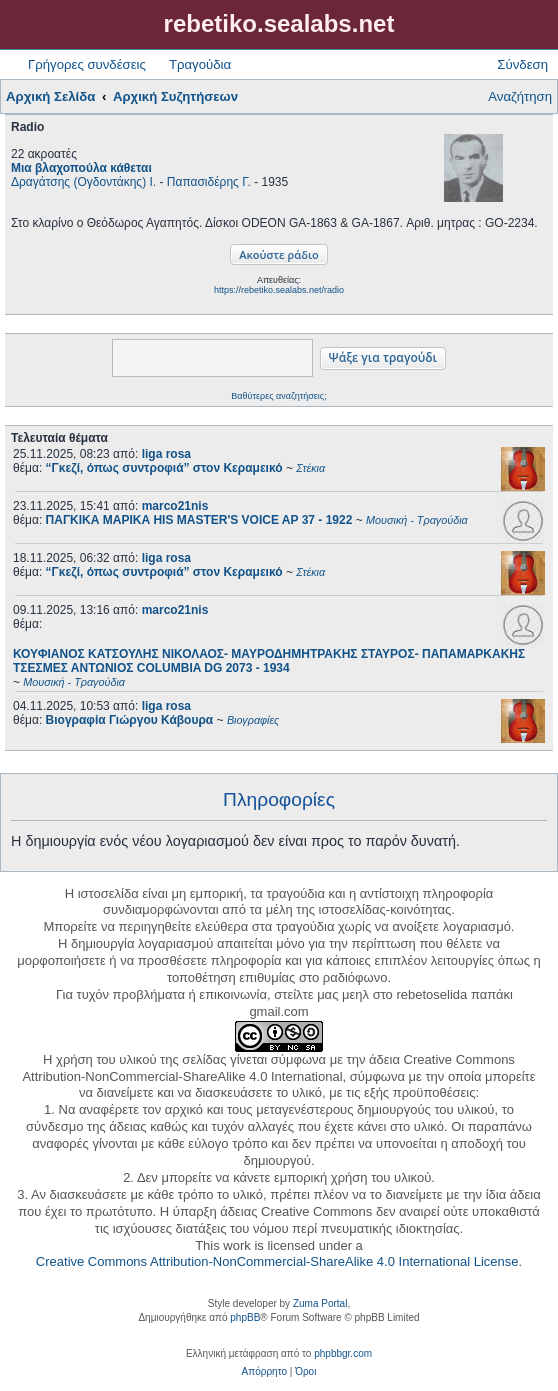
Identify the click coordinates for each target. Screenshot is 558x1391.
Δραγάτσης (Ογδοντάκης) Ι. (83, 182)
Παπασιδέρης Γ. (209, 182)
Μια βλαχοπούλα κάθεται (81, 168)
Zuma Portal (320, 1303)
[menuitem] (264, 1372)
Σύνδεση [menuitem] (522, 64)
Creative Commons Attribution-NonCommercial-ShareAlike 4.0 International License (277, 1261)
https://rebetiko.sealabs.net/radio (279, 290)
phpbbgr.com (343, 1353)
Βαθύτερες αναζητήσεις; (278, 396)
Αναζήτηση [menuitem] (520, 96)
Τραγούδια (200, 64)
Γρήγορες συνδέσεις (87, 64)
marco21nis (175, 506)
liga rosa (166, 454)
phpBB (245, 1317)
